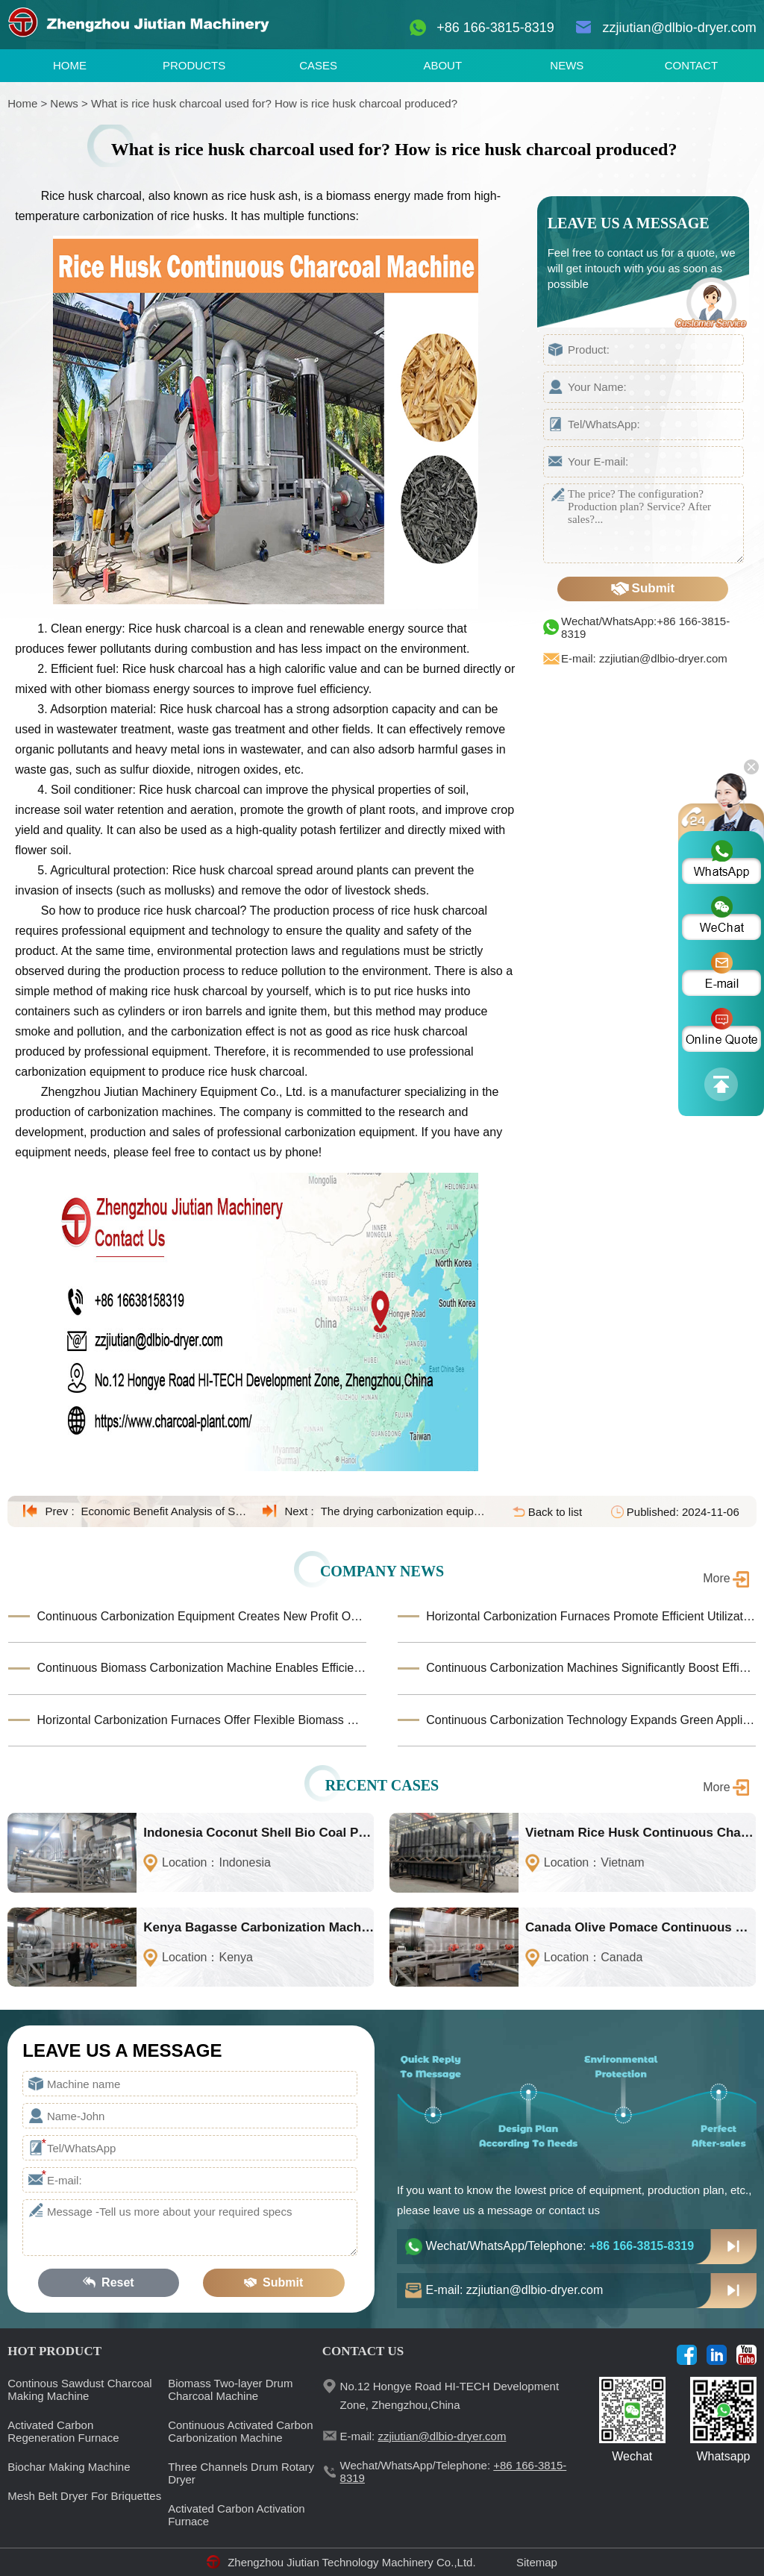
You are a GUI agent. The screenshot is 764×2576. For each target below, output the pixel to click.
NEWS (566, 65)
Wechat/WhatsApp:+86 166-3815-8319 (645, 627)
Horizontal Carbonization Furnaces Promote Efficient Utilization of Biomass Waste (591, 1616)
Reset (108, 2283)
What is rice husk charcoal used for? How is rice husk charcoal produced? (274, 103)
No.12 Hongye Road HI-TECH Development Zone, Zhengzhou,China (449, 2395)
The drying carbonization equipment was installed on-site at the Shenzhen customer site (404, 1511)
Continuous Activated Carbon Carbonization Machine (240, 2431)
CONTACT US (363, 2351)
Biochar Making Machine (68, 2466)
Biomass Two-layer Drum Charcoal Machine (230, 2389)
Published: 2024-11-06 (683, 1511)
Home (22, 103)
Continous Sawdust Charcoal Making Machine (79, 2389)
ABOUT (442, 65)
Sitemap (536, 2562)
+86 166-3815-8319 (495, 27)
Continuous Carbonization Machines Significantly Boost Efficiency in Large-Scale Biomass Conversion (591, 1667)
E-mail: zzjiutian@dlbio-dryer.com (644, 658)
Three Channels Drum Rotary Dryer (241, 2473)
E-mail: (423, 2436)
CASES (318, 65)
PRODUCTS (194, 65)
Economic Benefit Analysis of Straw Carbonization (164, 1511)
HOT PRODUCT (54, 2351)
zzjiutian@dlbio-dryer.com (679, 27)
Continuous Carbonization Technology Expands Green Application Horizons (591, 1720)
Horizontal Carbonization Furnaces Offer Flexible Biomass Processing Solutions (201, 1720)
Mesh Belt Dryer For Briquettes (84, 2495)
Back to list (555, 1511)
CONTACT (691, 65)
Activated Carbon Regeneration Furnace (63, 2431)
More (716, 1578)
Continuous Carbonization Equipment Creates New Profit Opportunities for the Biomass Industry (201, 1616)
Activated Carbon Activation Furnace (236, 2515)
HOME (70, 65)
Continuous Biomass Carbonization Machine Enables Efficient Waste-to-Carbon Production (201, 1667)
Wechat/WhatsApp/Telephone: (560, 2246)
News (64, 103)
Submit (642, 589)
